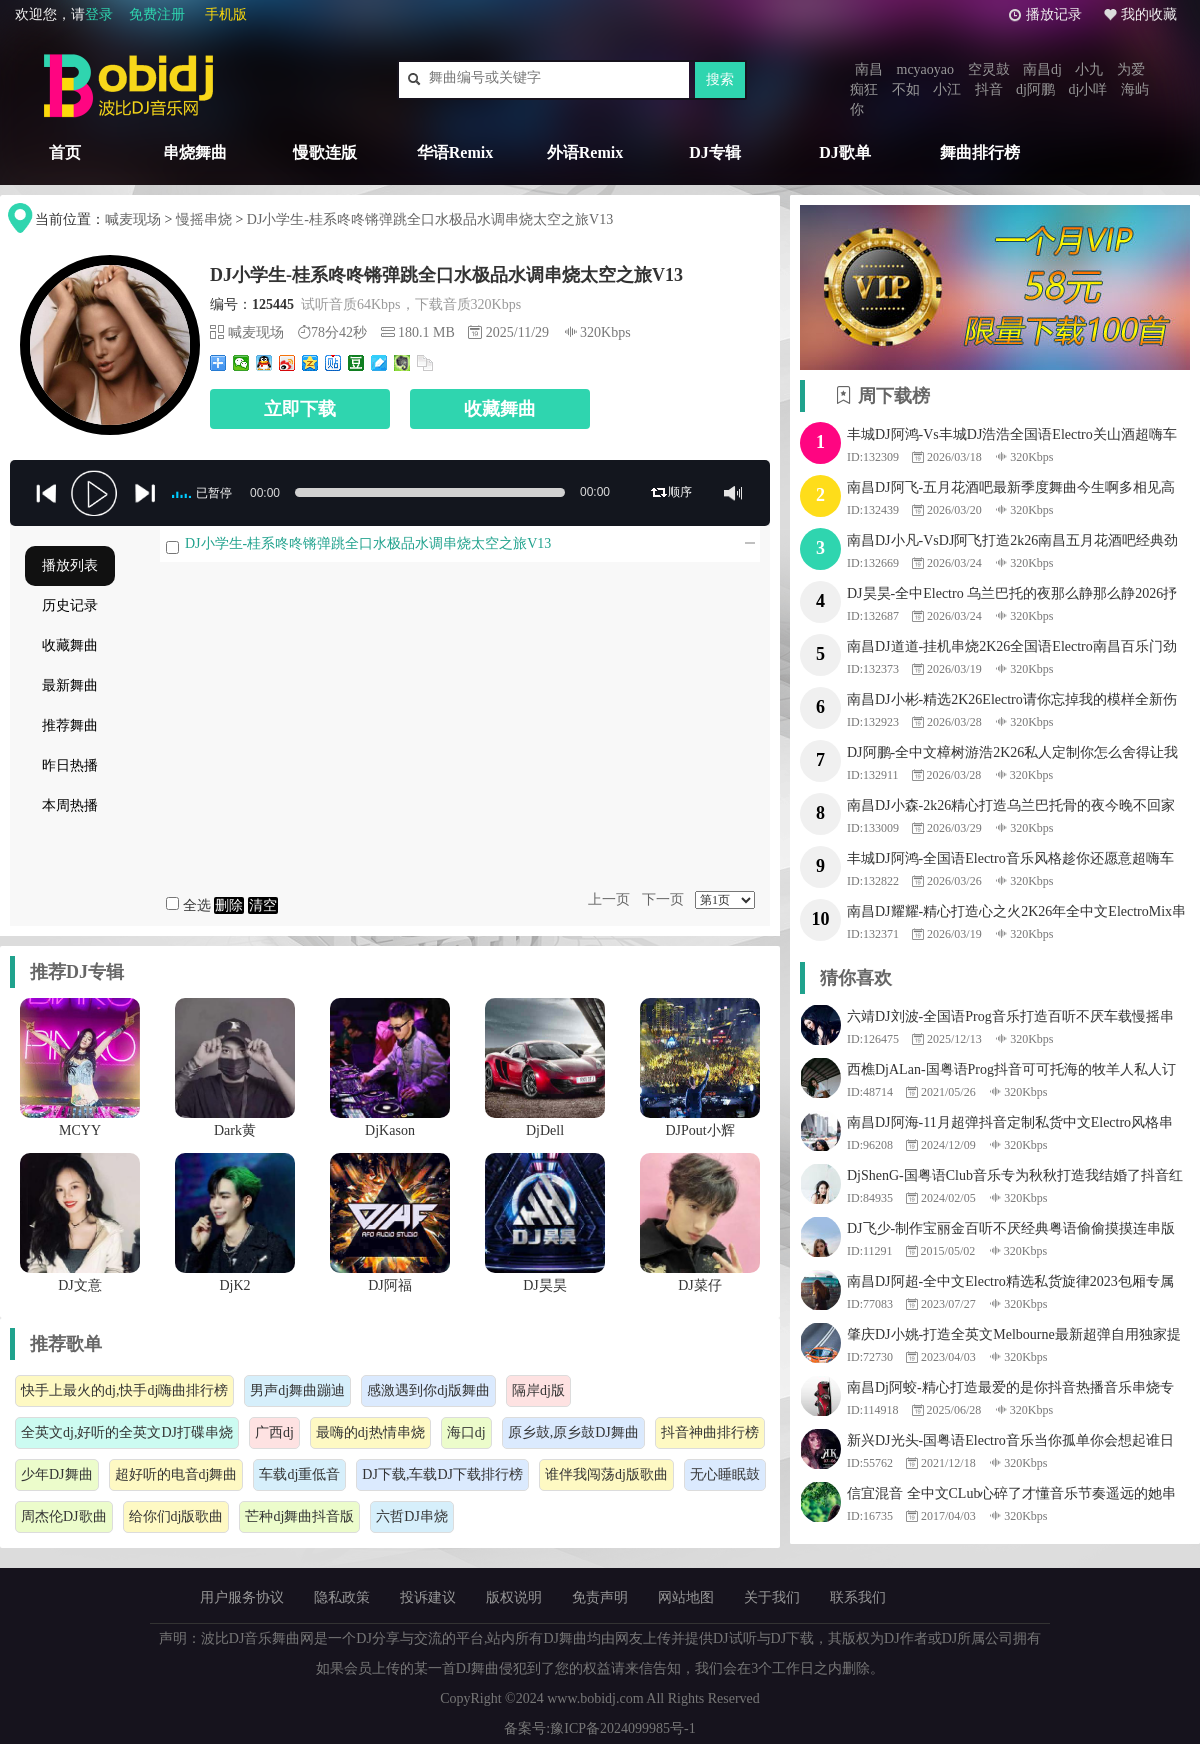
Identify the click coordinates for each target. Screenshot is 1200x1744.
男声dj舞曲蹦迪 (297, 1390)
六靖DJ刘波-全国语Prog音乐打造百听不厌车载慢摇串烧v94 (1010, 1019)
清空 (263, 905)
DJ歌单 (845, 152)
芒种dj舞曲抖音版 (299, 1516)
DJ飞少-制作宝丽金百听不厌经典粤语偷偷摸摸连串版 (1011, 1228)
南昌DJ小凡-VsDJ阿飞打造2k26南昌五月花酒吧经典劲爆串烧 (1012, 543)
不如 (906, 89)
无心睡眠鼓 (725, 1474)
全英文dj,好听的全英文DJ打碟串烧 (127, 1432)
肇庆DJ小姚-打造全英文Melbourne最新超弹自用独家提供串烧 (1014, 1337)
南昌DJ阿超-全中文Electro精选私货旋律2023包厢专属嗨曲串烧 (1010, 1284)
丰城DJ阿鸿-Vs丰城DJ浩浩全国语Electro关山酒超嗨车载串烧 (1012, 437)
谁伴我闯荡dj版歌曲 (606, 1474)
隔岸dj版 (538, 1390)
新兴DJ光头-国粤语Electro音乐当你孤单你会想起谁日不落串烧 (1010, 1443)
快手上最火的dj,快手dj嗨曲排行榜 (124, 1390)
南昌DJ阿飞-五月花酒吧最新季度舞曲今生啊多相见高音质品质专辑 (1011, 490)
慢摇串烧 (204, 219)
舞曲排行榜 (980, 152)
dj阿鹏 (1035, 89)
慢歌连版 (325, 152)
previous (45, 494)
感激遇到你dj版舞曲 (428, 1390)
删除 (229, 905)
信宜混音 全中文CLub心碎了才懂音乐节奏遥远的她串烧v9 (1011, 1496)
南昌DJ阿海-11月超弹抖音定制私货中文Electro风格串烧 (1010, 1125)
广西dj (274, 1432)
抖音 (989, 89)
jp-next (145, 494)
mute (732, 493)
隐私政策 (342, 1597)
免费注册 (157, 14)
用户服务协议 (242, 1597)
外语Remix (585, 152)
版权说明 (514, 1597)
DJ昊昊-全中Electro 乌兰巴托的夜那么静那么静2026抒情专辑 (1012, 596)
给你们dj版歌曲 (176, 1516)
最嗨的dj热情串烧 (370, 1432)
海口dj (466, 1432)
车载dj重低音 (299, 1474)
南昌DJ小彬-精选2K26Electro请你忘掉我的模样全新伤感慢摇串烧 (1012, 702)
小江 (947, 89)
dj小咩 (1087, 89)
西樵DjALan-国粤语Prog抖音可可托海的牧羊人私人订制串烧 (1011, 1072)
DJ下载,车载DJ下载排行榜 (442, 1474)
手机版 (226, 14)
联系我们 (858, 1597)
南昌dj (1042, 69)
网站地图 (686, 1597)
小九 (1089, 69)
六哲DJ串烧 (412, 1516)
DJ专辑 (715, 152)
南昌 (869, 69)
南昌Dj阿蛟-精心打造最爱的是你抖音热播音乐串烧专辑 (1010, 1390)
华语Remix (455, 152)
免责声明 (600, 1597)
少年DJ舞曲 (57, 1474)
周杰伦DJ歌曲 (64, 1516)
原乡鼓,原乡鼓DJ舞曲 (573, 1432)
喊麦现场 (133, 219)
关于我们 (772, 1597)
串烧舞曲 (195, 152)
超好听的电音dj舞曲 (176, 1474)
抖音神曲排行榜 (710, 1432)
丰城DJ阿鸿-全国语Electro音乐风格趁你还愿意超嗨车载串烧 (1010, 861)
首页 (65, 152)
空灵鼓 (989, 69)
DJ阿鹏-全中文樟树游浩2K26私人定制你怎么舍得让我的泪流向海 (1012, 755)
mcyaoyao (926, 69)
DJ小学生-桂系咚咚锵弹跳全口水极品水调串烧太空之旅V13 (430, 219)
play (95, 495)
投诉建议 (428, 1597)
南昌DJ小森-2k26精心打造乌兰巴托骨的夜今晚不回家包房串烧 (1011, 808)
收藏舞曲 (500, 409)
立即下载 (300, 409)
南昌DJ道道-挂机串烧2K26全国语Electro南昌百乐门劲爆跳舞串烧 (1012, 649)
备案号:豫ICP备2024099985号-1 (599, 1728)
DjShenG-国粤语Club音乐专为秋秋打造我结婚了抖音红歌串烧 (1015, 1178)
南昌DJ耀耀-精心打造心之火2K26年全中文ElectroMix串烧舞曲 (1016, 914)
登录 (99, 14)
